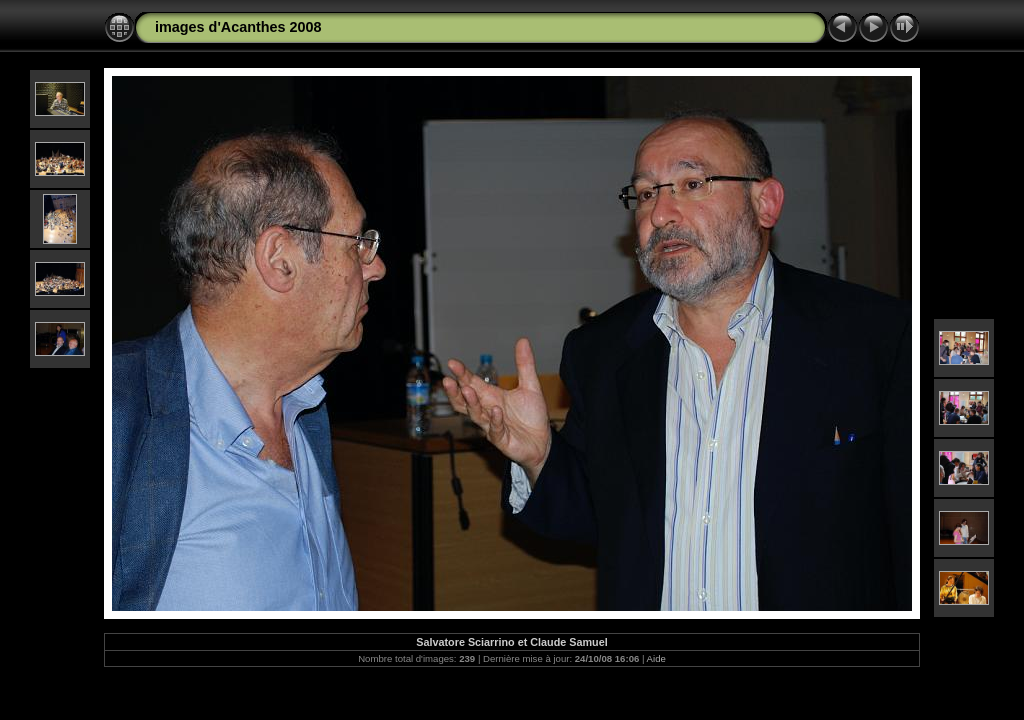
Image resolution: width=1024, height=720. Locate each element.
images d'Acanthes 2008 (238, 27)
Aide (656, 658)
